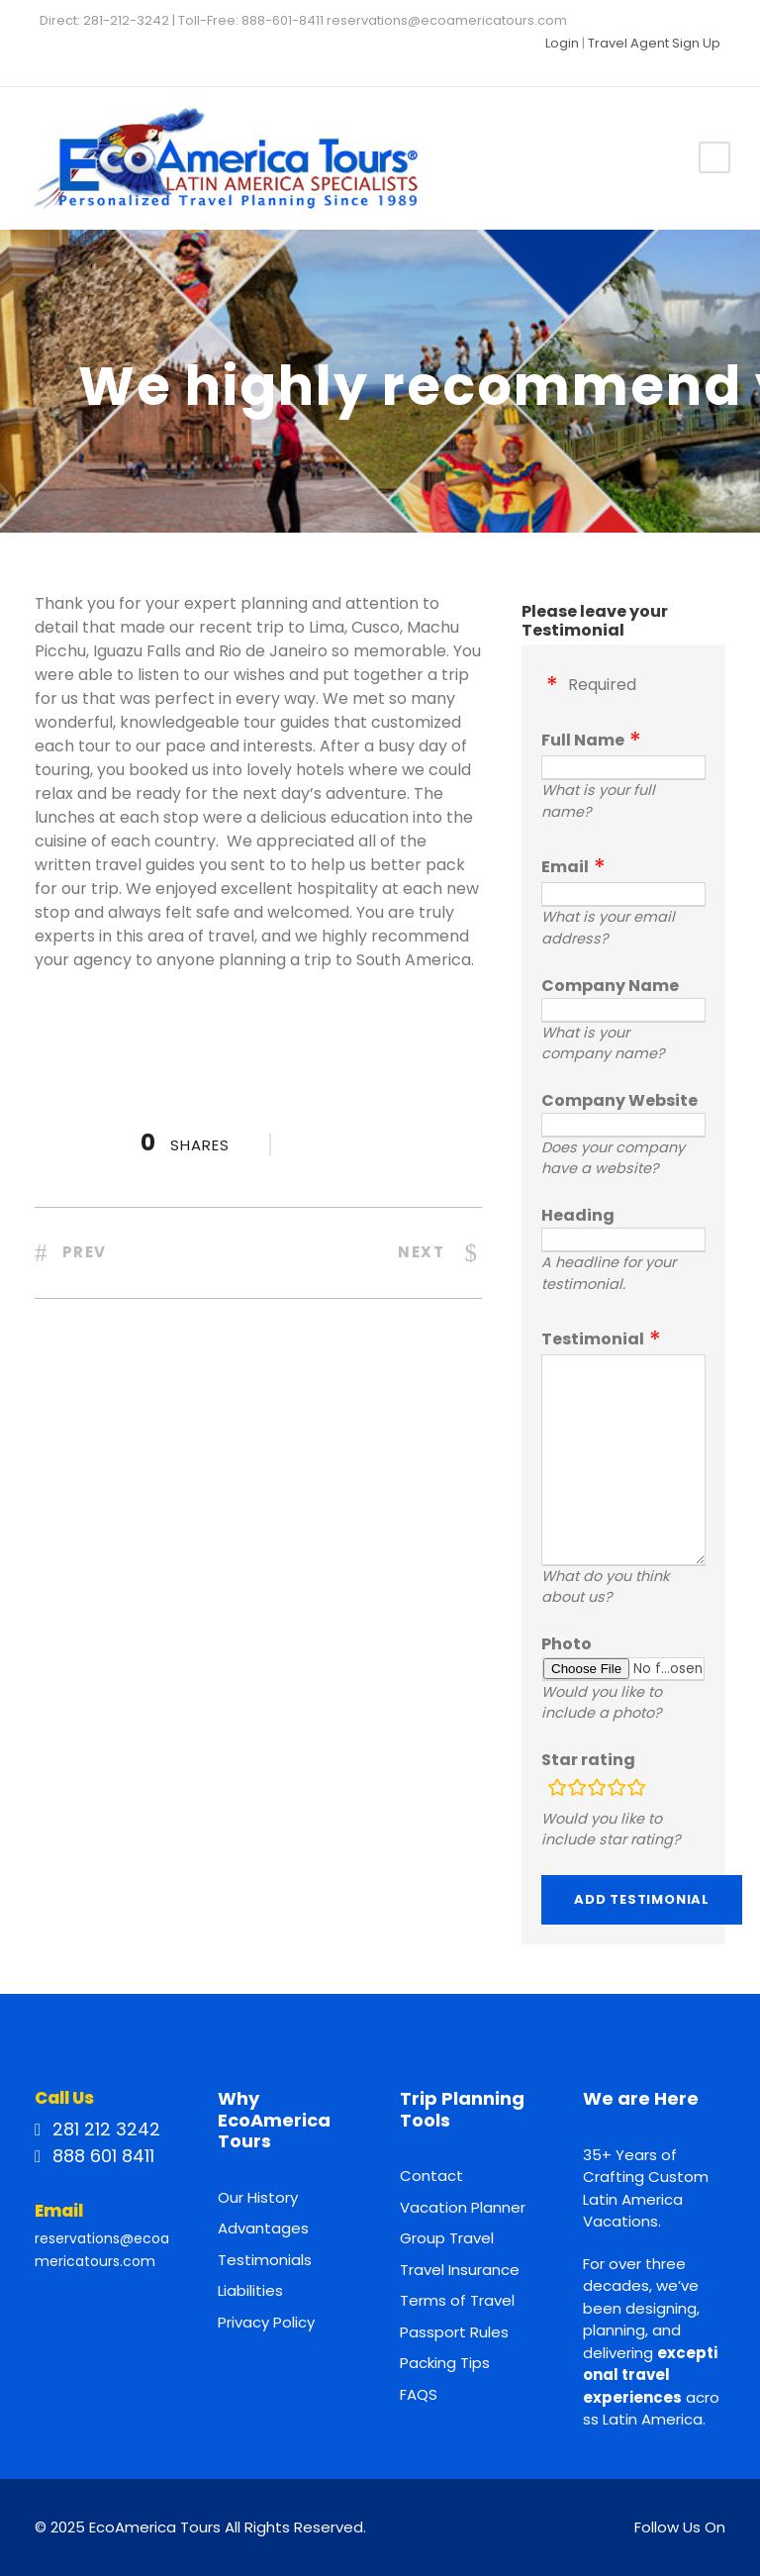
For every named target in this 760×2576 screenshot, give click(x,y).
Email (565, 866)
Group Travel (447, 2238)
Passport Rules (454, 2332)
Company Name (610, 985)
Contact (431, 2175)
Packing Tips (445, 2362)
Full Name (582, 740)
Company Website (619, 1100)
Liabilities (250, 2290)
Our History (258, 2197)
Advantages (263, 2228)
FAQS (418, 2394)
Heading (578, 1215)
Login (562, 43)
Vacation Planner (462, 2207)
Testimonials (265, 2259)
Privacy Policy (266, 2322)
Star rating (588, 1759)
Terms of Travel (457, 2300)
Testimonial (592, 1339)
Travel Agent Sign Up (654, 43)
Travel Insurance (460, 2269)
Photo (566, 1644)
